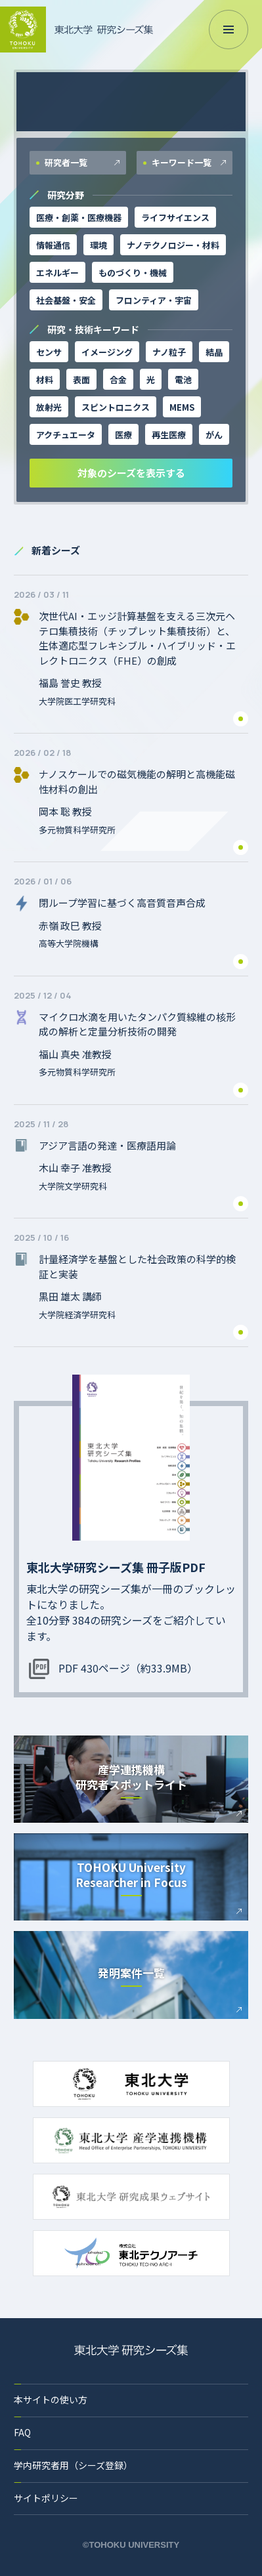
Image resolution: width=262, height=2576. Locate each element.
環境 (98, 245)
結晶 (214, 352)
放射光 (49, 407)
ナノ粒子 (169, 352)
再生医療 (169, 434)
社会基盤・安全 (66, 300)
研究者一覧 (65, 162)
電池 (183, 379)
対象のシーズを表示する (131, 473)
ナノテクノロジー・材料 (173, 245)
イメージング (107, 352)
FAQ (22, 2432)
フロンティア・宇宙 (154, 300)
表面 (81, 379)
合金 (118, 379)
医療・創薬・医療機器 (78, 217)
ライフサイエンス (175, 217)
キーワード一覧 (180, 162)
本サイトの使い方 (50, 2399)
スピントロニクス (115, 407)
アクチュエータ (65, 434)
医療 (123, 434)
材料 (44, 379)
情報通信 (53, 245)
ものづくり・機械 (132, 272)
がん (214, 434)
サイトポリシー (46, 2497)
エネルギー (57, 272)
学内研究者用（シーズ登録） (73, 2465)
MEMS (181, 407)
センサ (49, 352)
